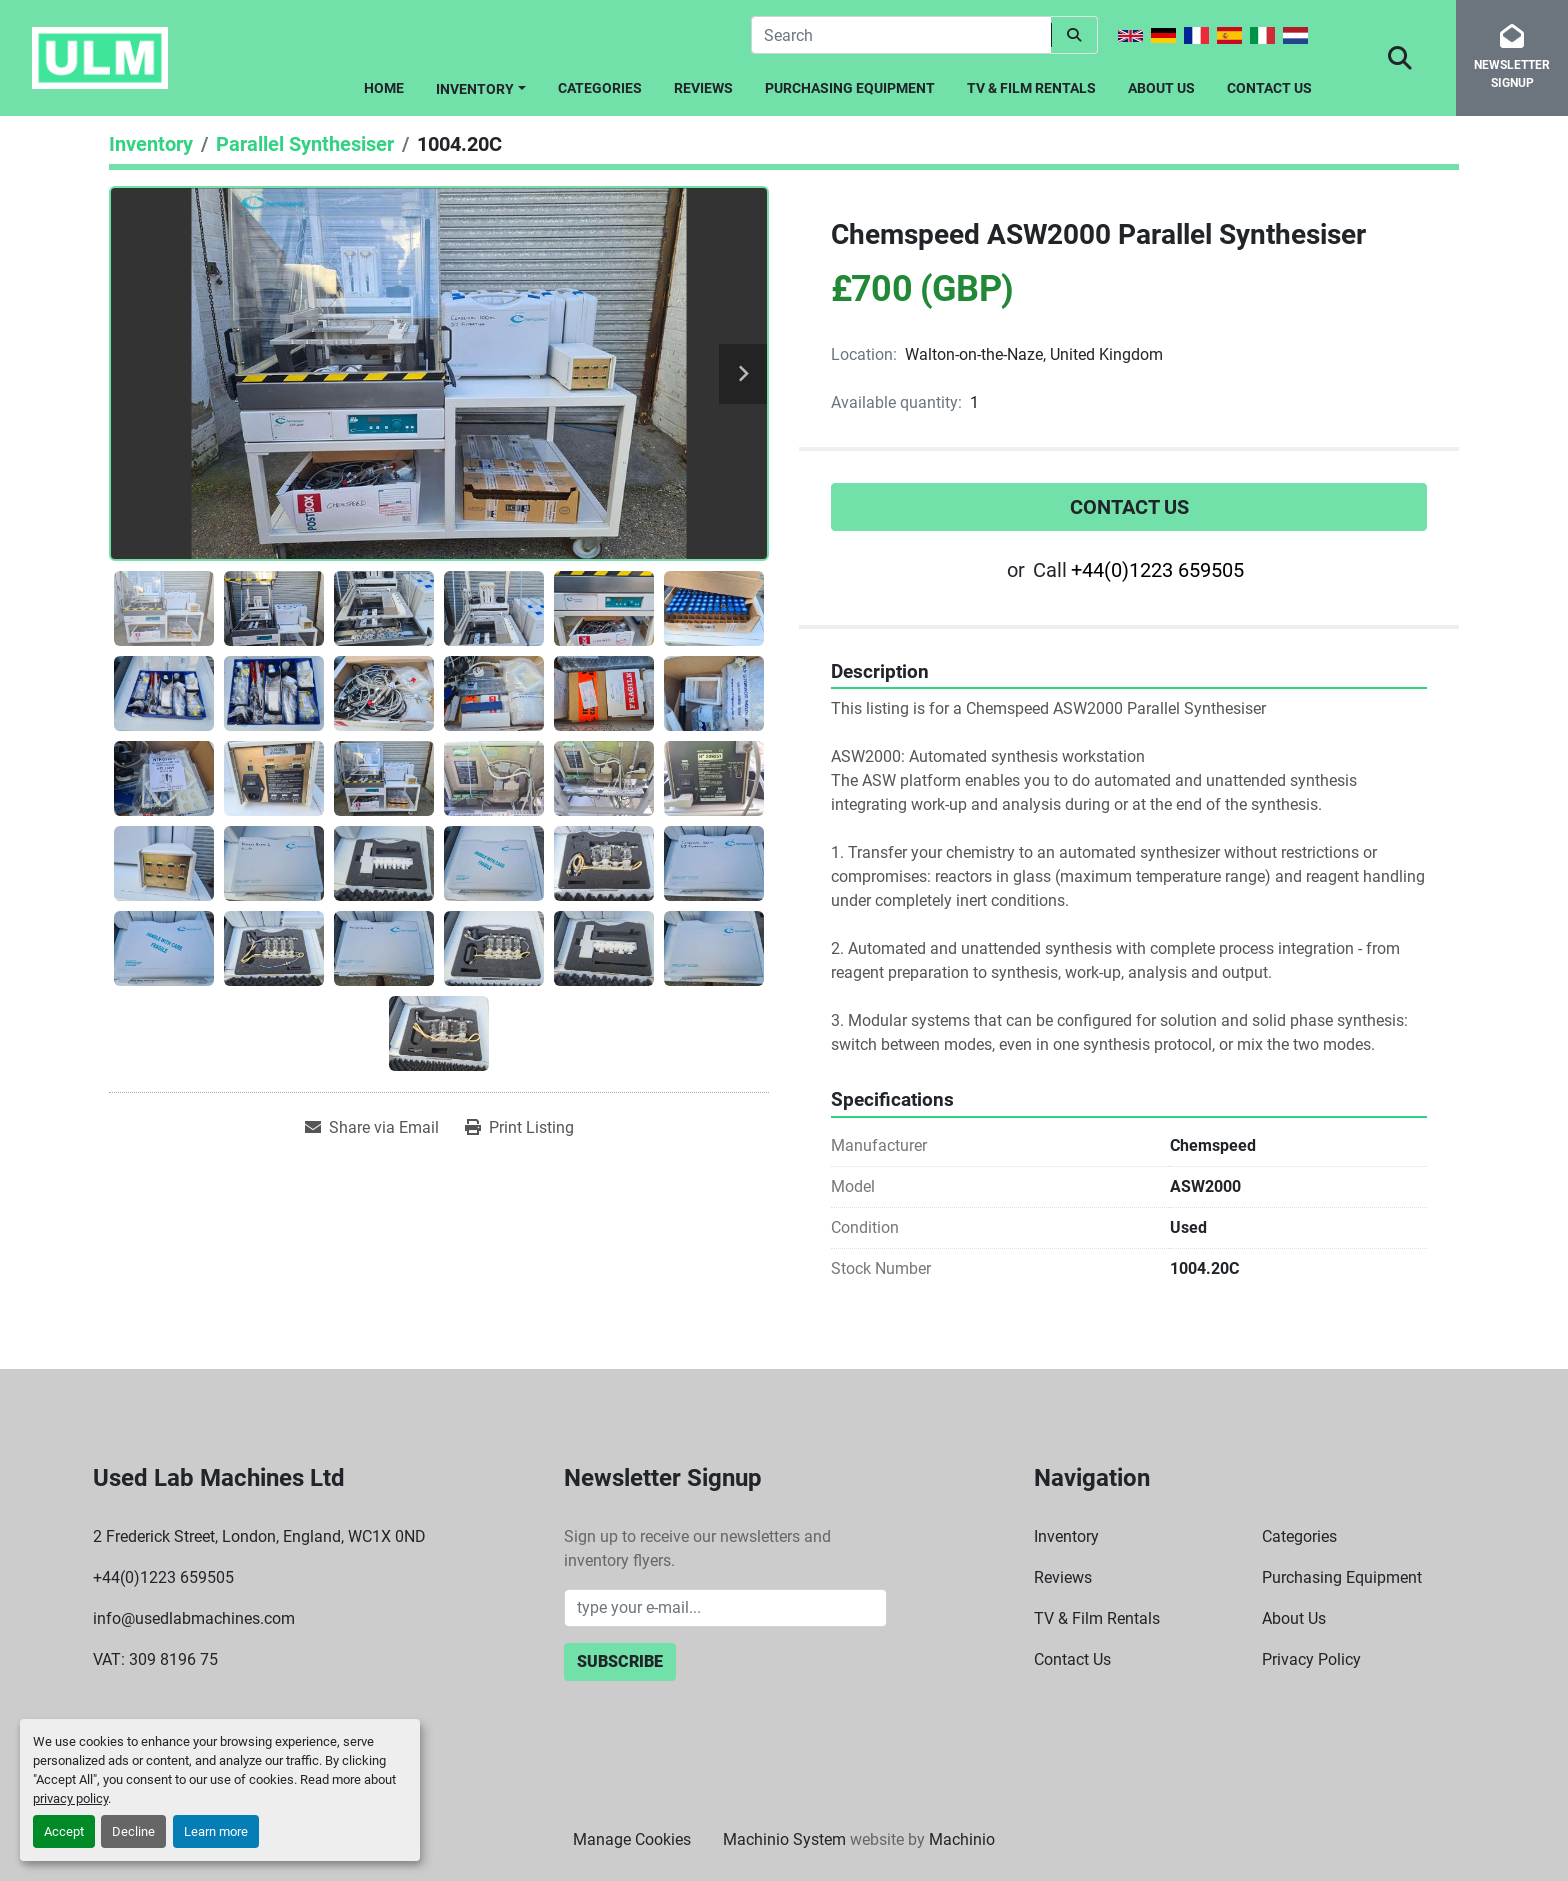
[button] (481, 85)
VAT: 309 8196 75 (155, 1659)
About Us (1161, 88)
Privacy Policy (1311, 1659)
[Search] (901, 35)
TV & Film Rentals (1031, 88)
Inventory (475, 89)
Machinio (962, 1839)
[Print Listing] (519, 1128)
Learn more (216, 1831)
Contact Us (1269, 88)
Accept (64, 1831)
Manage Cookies (632, 1839)
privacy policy (70, 1798)
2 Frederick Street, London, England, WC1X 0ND (259, 1536)
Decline (133, 1831)
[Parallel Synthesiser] (305, 144)
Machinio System (784, 1839)
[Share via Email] (372, 1128)
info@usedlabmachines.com (194, 1618)
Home (384, 88)
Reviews (703, 88)
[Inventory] (151, 144)
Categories (600, 88)
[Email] (725, 1608)
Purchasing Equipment (850, 88)
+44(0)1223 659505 (1157, 570)
